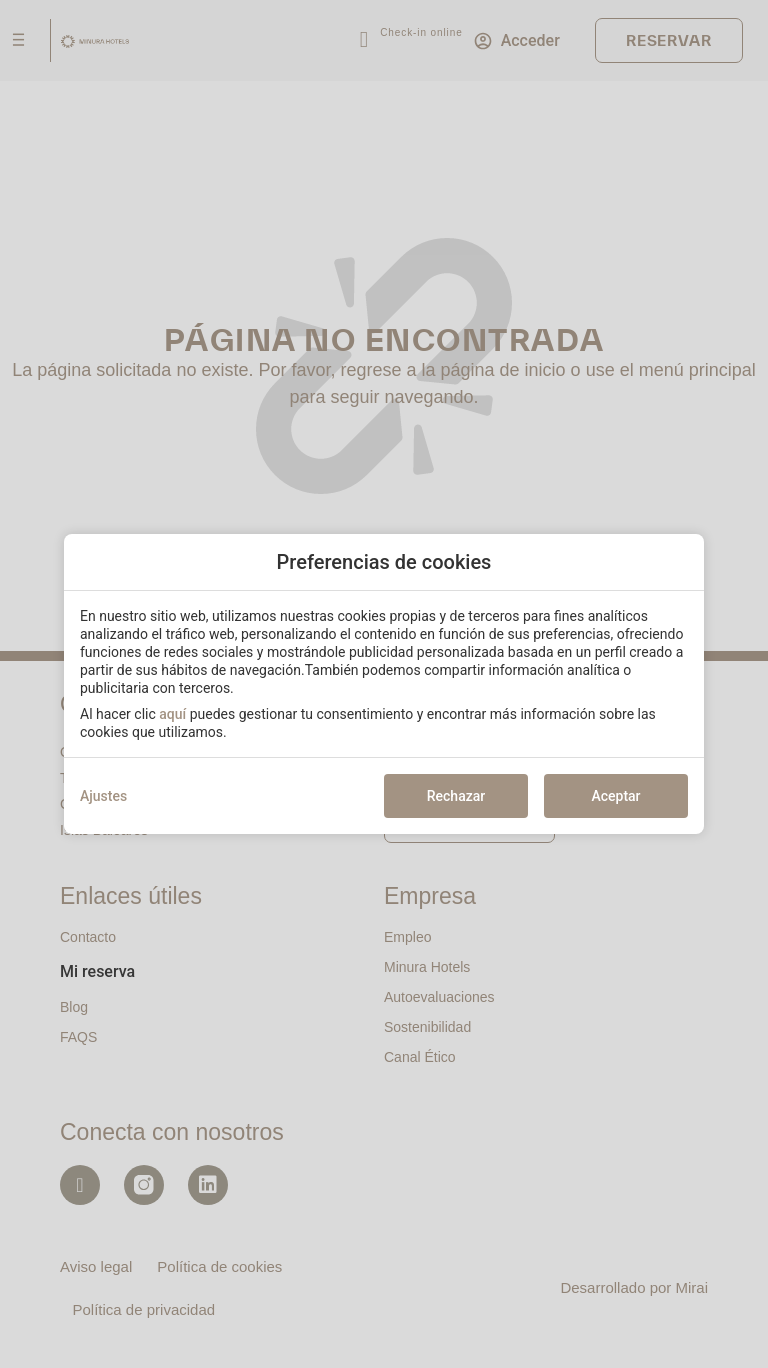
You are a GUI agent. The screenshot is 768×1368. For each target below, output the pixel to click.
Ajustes (103, 796)
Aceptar (615, 796)
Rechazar (456, 796)
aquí (172, 714)
